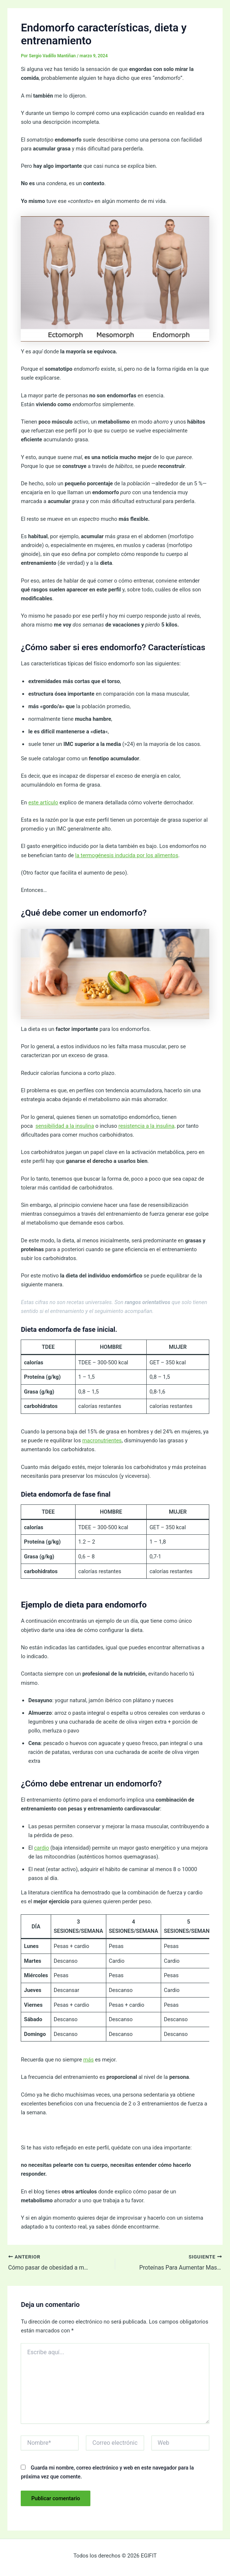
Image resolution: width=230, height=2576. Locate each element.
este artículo (43, 802)
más (88, 2059)
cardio (41, 1847)
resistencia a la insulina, (147, 1126)
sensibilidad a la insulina (65, 1126)
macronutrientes (102, 1440)
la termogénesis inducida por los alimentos (126, 855)
